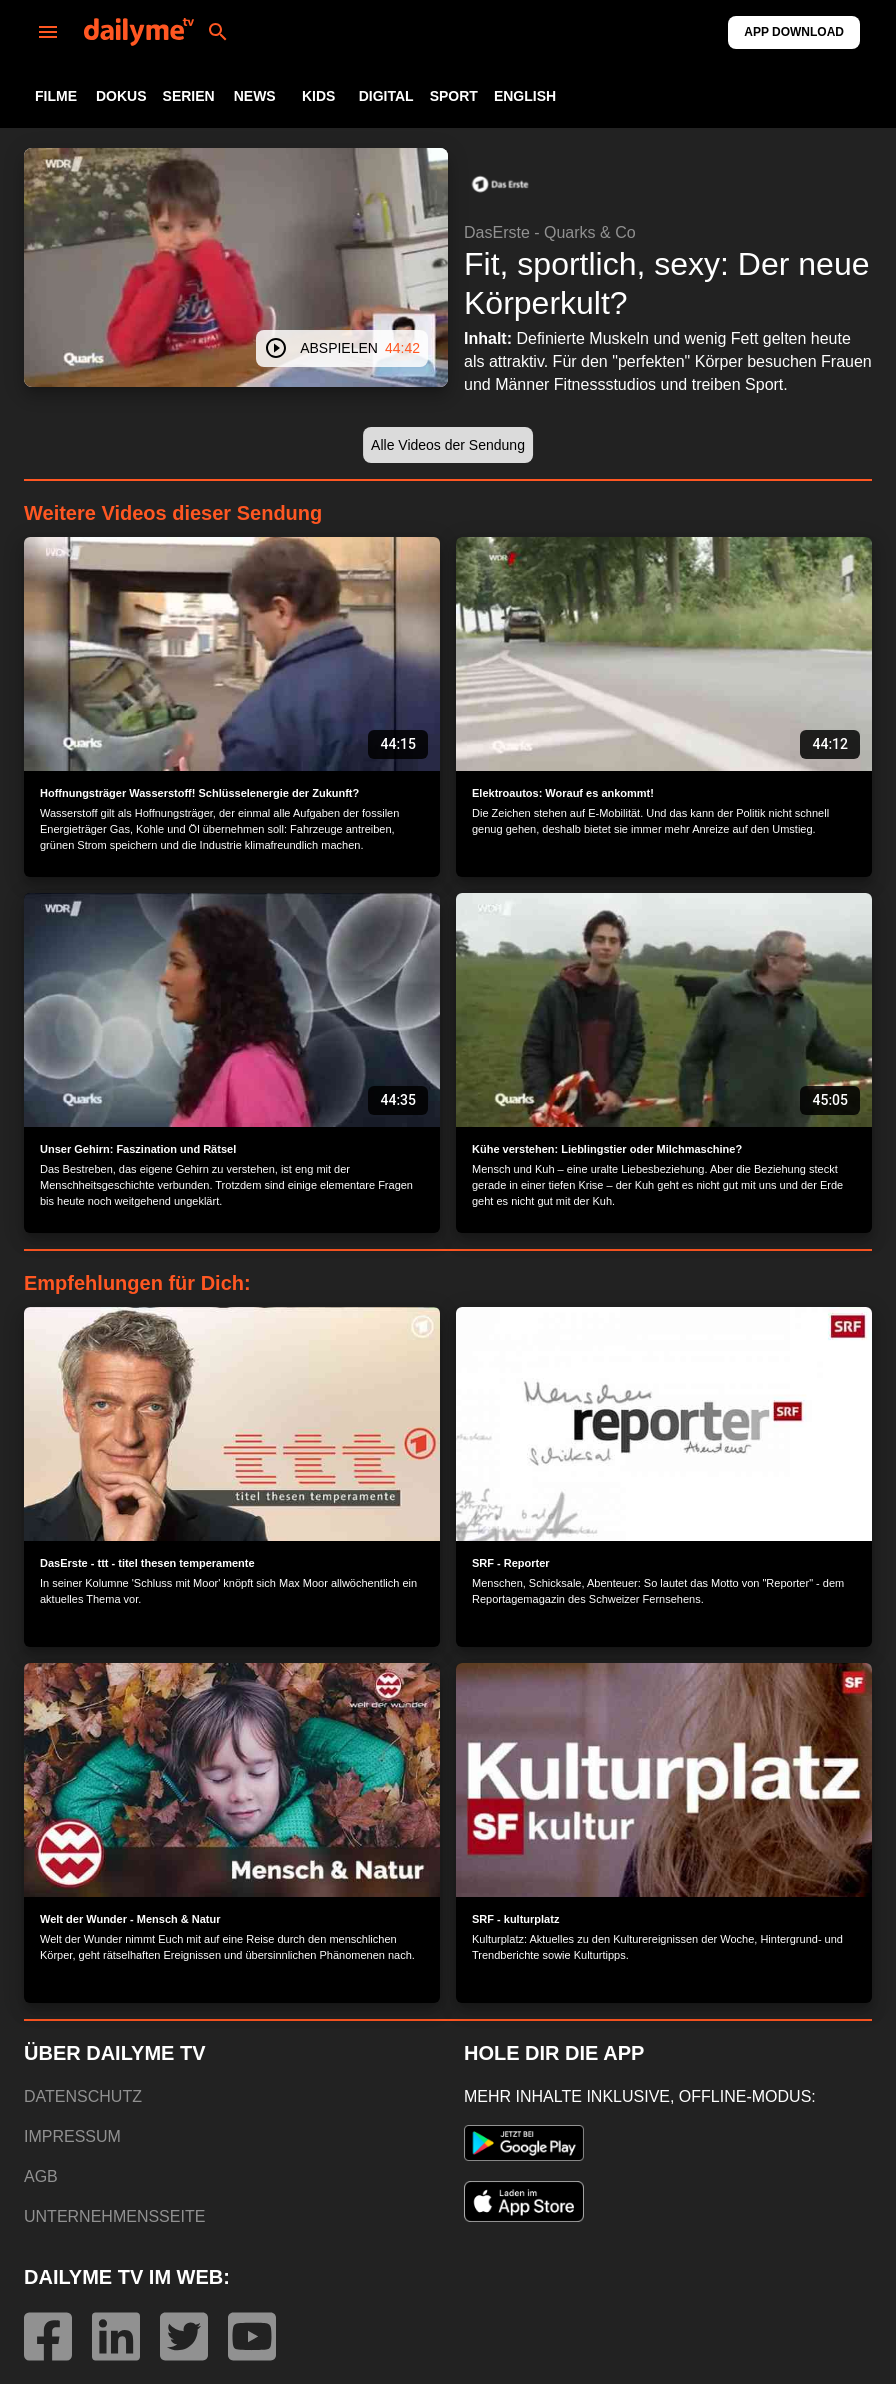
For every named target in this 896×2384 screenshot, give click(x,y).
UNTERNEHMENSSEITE (114, 2216)
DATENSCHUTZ (83, 2096)
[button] (500, 184)
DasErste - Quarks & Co (550, 232)
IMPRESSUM (72, 2136)
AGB (41, 2176)
